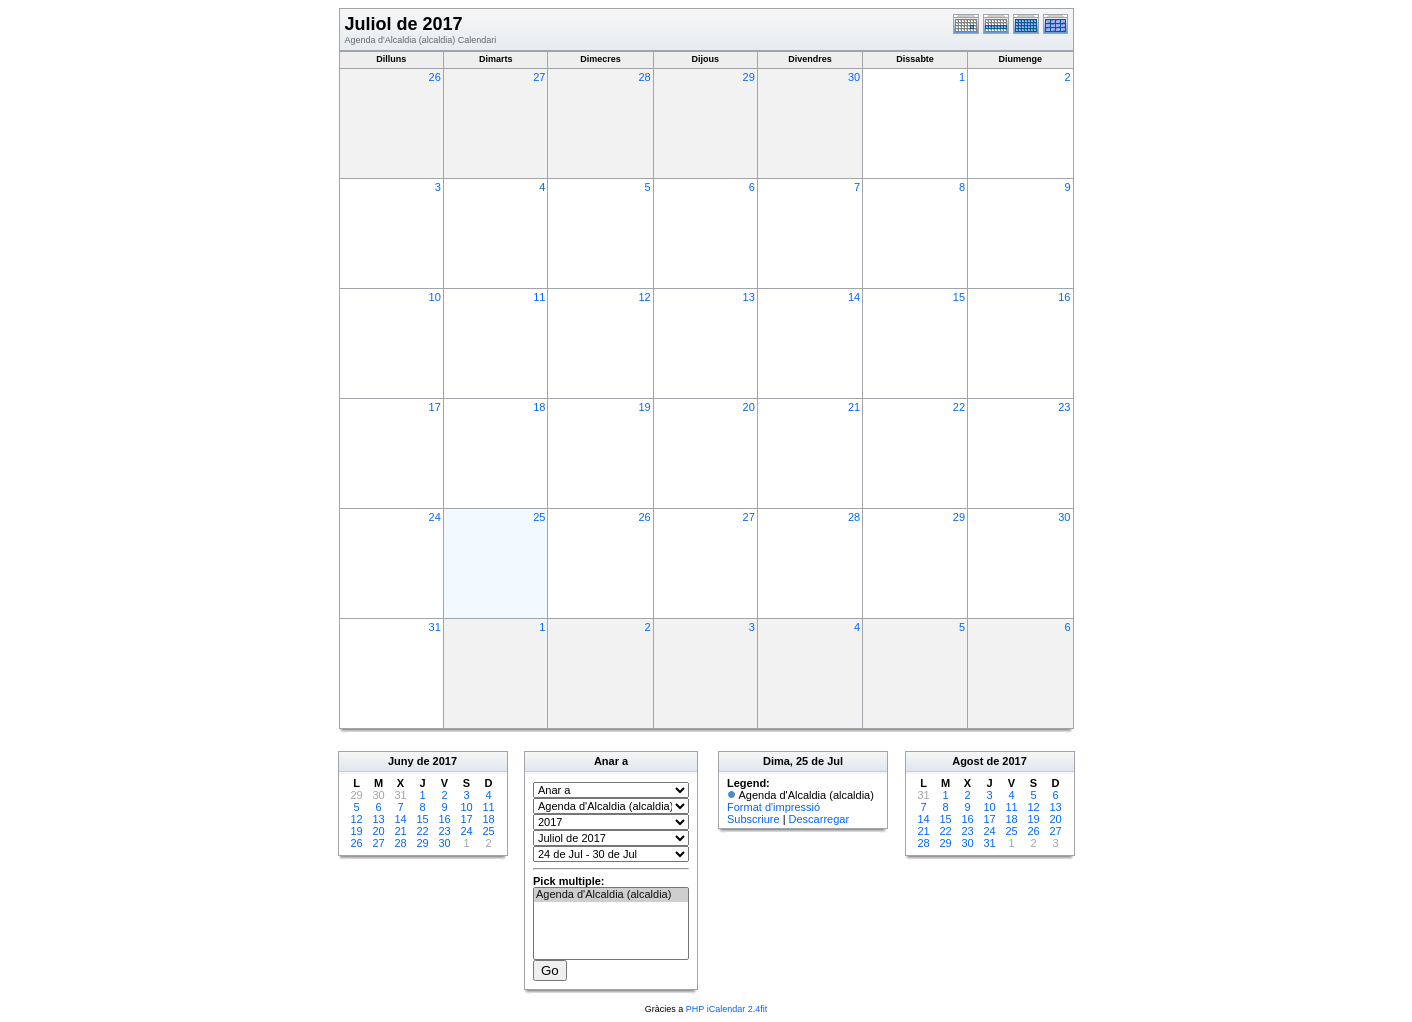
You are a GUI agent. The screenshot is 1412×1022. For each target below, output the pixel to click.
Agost (967, 761)
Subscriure (753, 819)
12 (644, 297)
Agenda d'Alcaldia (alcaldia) (611, 895)
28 (644, 77)
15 (959, 297)
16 (1064, 297)
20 (749, 407)
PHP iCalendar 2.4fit (726, 1009)
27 (539, 77)
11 (539, 297)
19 (644, 407)
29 (749, 77)
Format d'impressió (773, 807)
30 (854, 77)
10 (435, 297)
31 (435, 627)
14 (854, 297)
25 (539, 517)
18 (539, 407)
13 (749, 297)
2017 (445, 761)
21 (854, 407)
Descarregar (819, 819)
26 (435, 77)
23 (1064, 407)
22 (959, 407)
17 (435, 407)
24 (435, 517)
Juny (401, 761)
